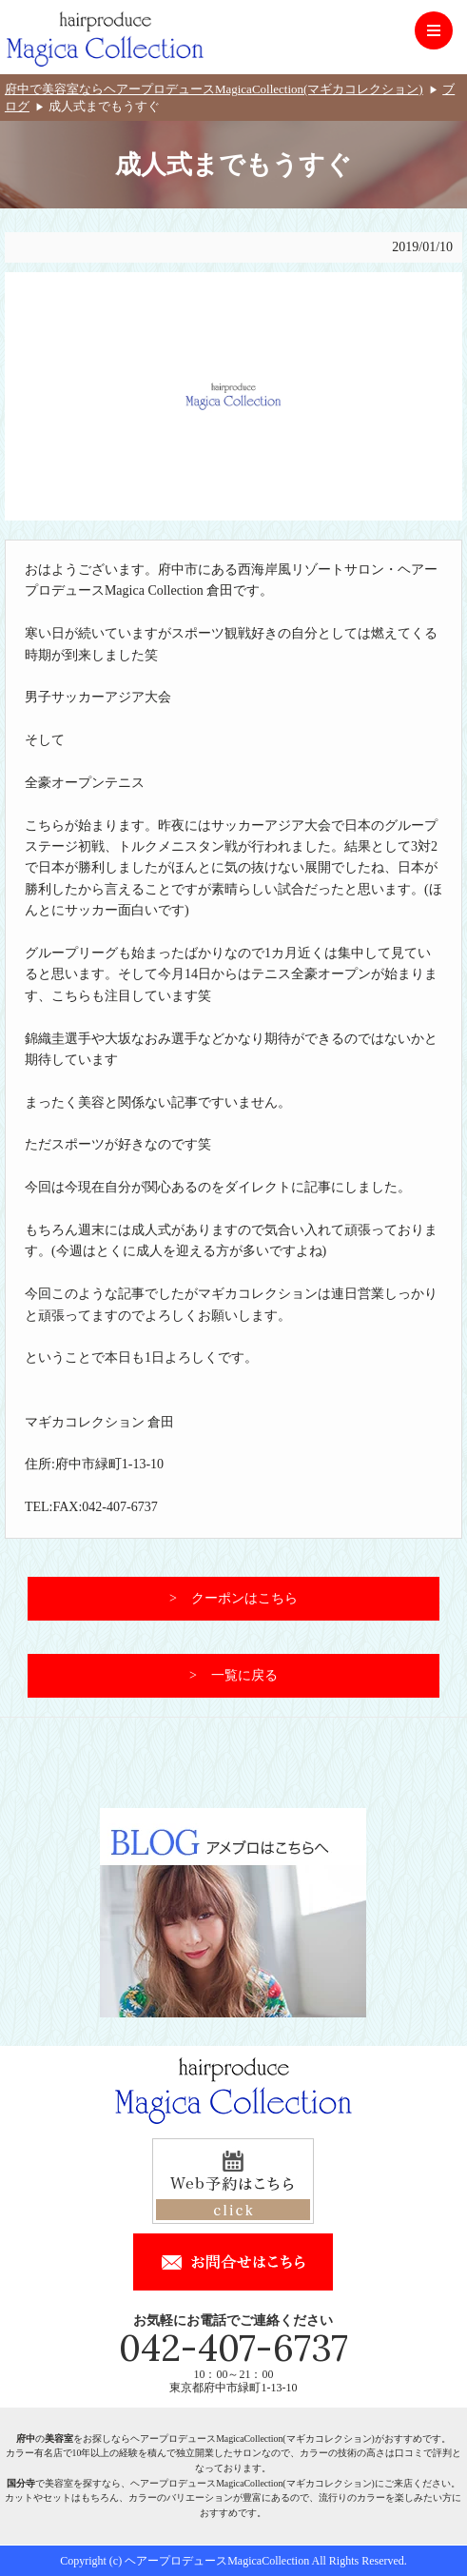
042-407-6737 (233, 2348)
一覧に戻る (244, 1675)
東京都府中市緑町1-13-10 (233, 2387)
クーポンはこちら (244, 1598)
